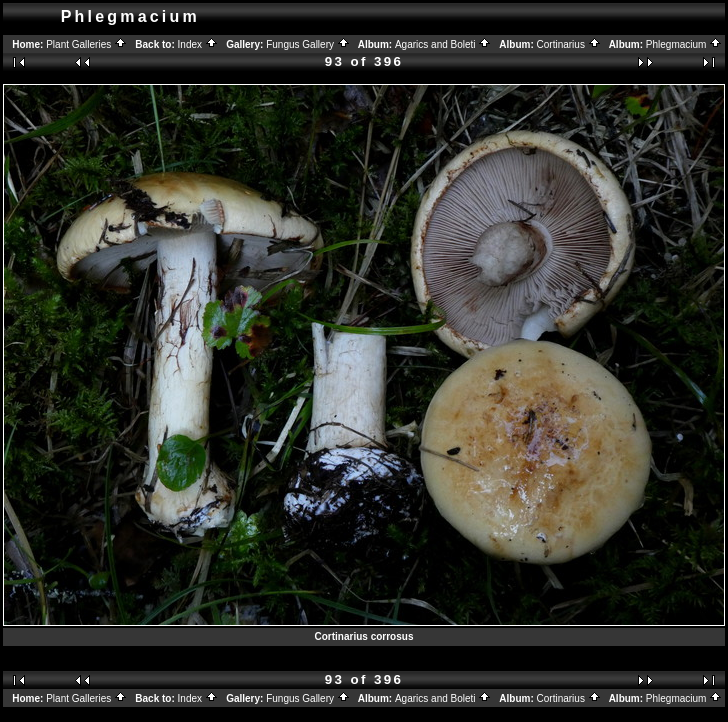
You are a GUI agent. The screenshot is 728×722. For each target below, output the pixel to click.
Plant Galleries (86, 44)
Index (198, 44)
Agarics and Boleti (443, 44)
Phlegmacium (684, 44)
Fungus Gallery (308, 44)
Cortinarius (569, 44)
